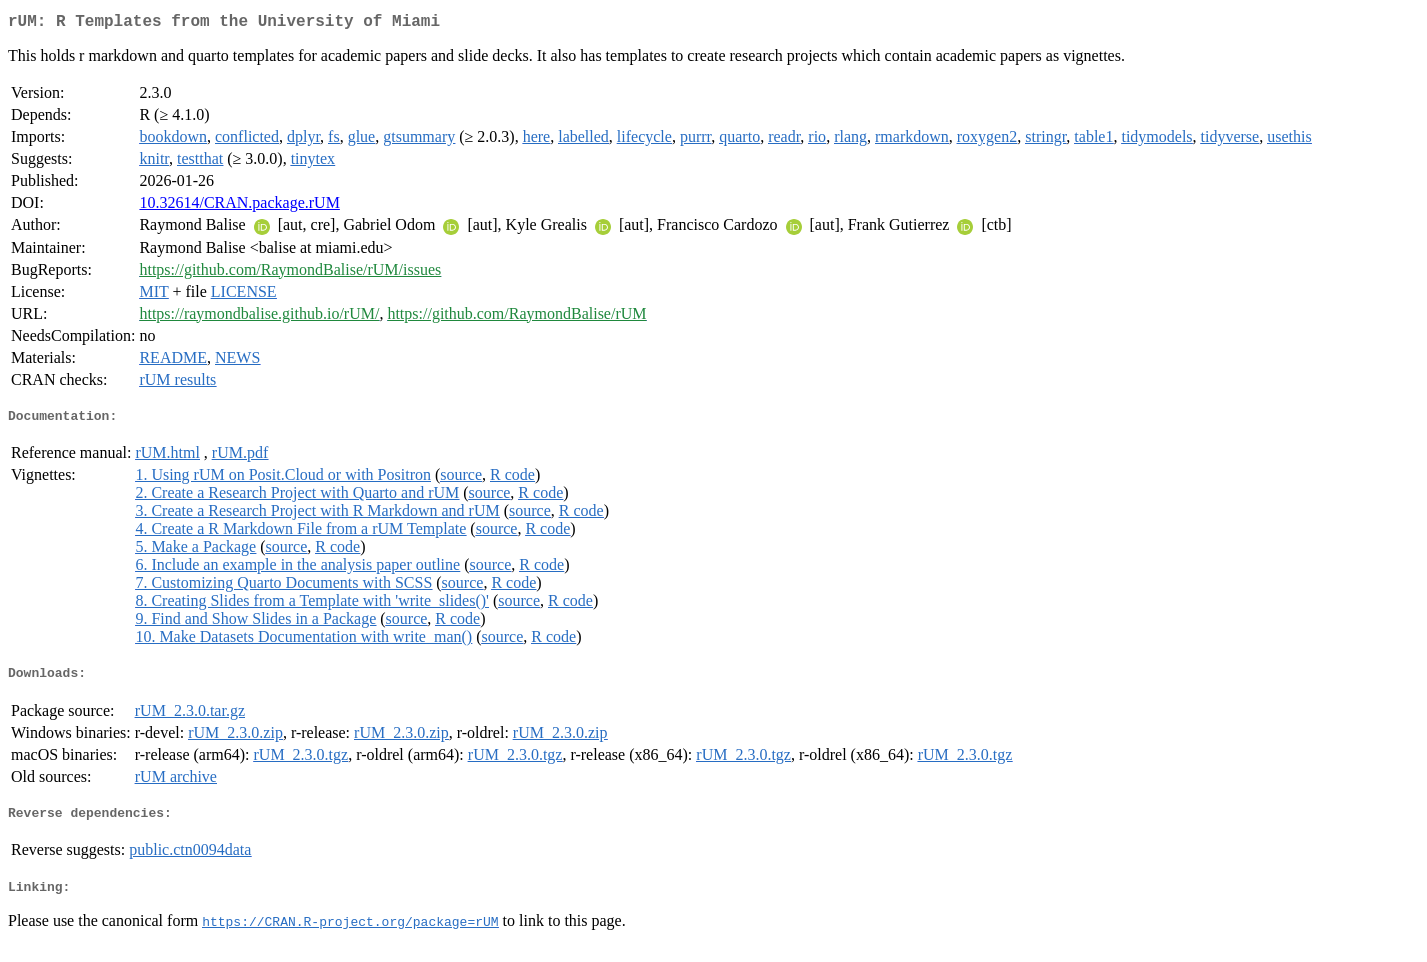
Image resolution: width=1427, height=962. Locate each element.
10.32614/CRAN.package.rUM (239, 206)
